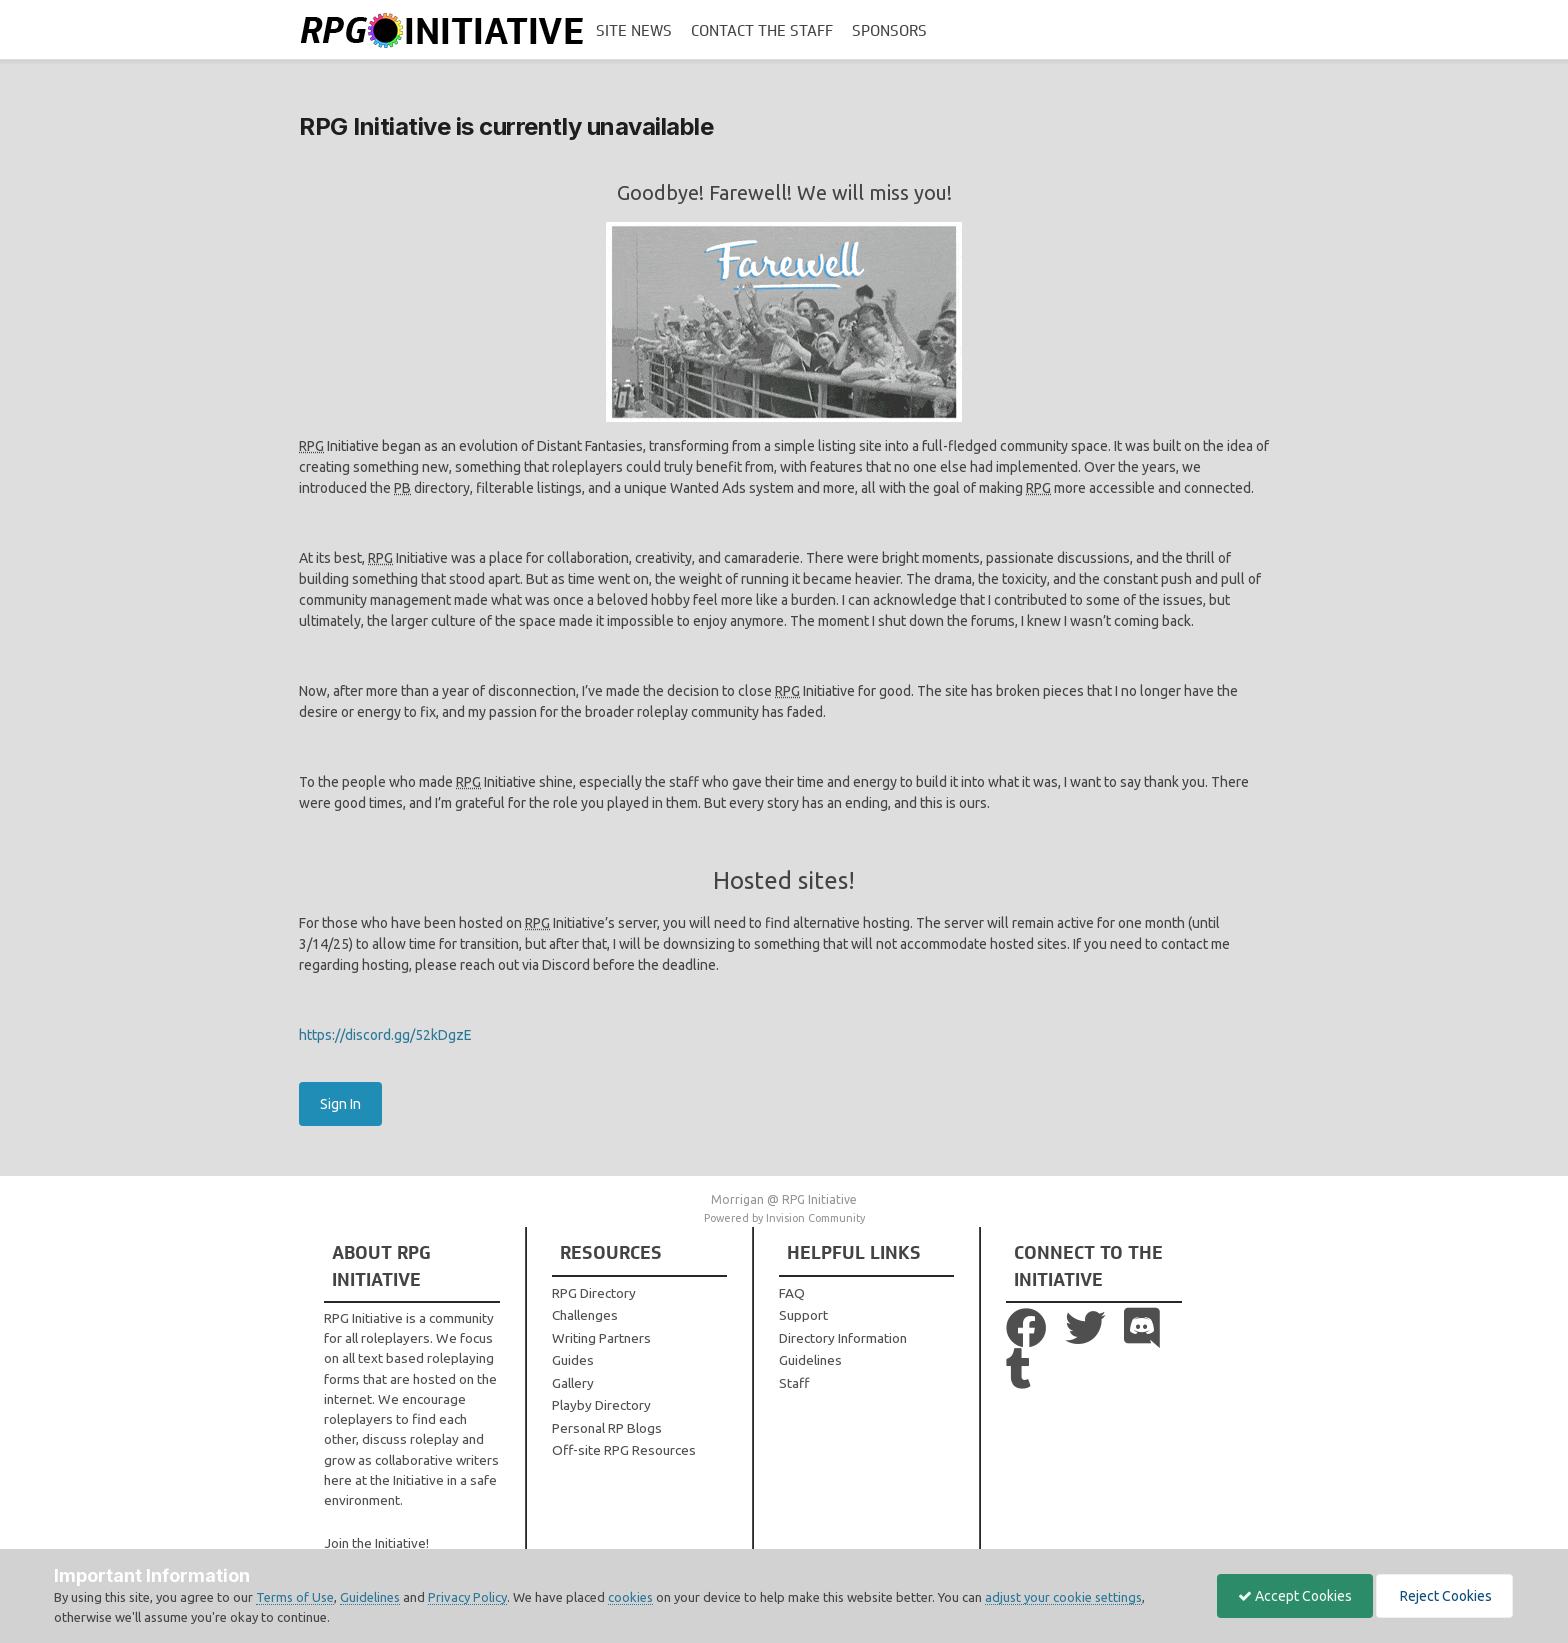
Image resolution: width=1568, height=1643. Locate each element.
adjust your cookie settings (1063, 1597)
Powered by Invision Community (784, 1218)
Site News (634, 31)
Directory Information (843, 1338)
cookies (630, 1597)
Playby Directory (601, 1405)
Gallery (573, 1383)
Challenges (585, 1315)
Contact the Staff (762, 31)
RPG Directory (594, 1293)
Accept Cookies (1295, 1596)
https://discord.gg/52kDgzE (385, 1035)
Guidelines (810, 1360)
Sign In (340, 1104)
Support (803, 1315)
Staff (794, 1383)
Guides (573, 1360)
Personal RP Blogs (607, 1428)
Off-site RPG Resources (624, 1450)
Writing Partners (601, 1338)
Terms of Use (295, 1597)
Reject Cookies (1444, 1596)
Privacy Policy (467, 1597)
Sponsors (889, 31)
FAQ (792, 1293)
